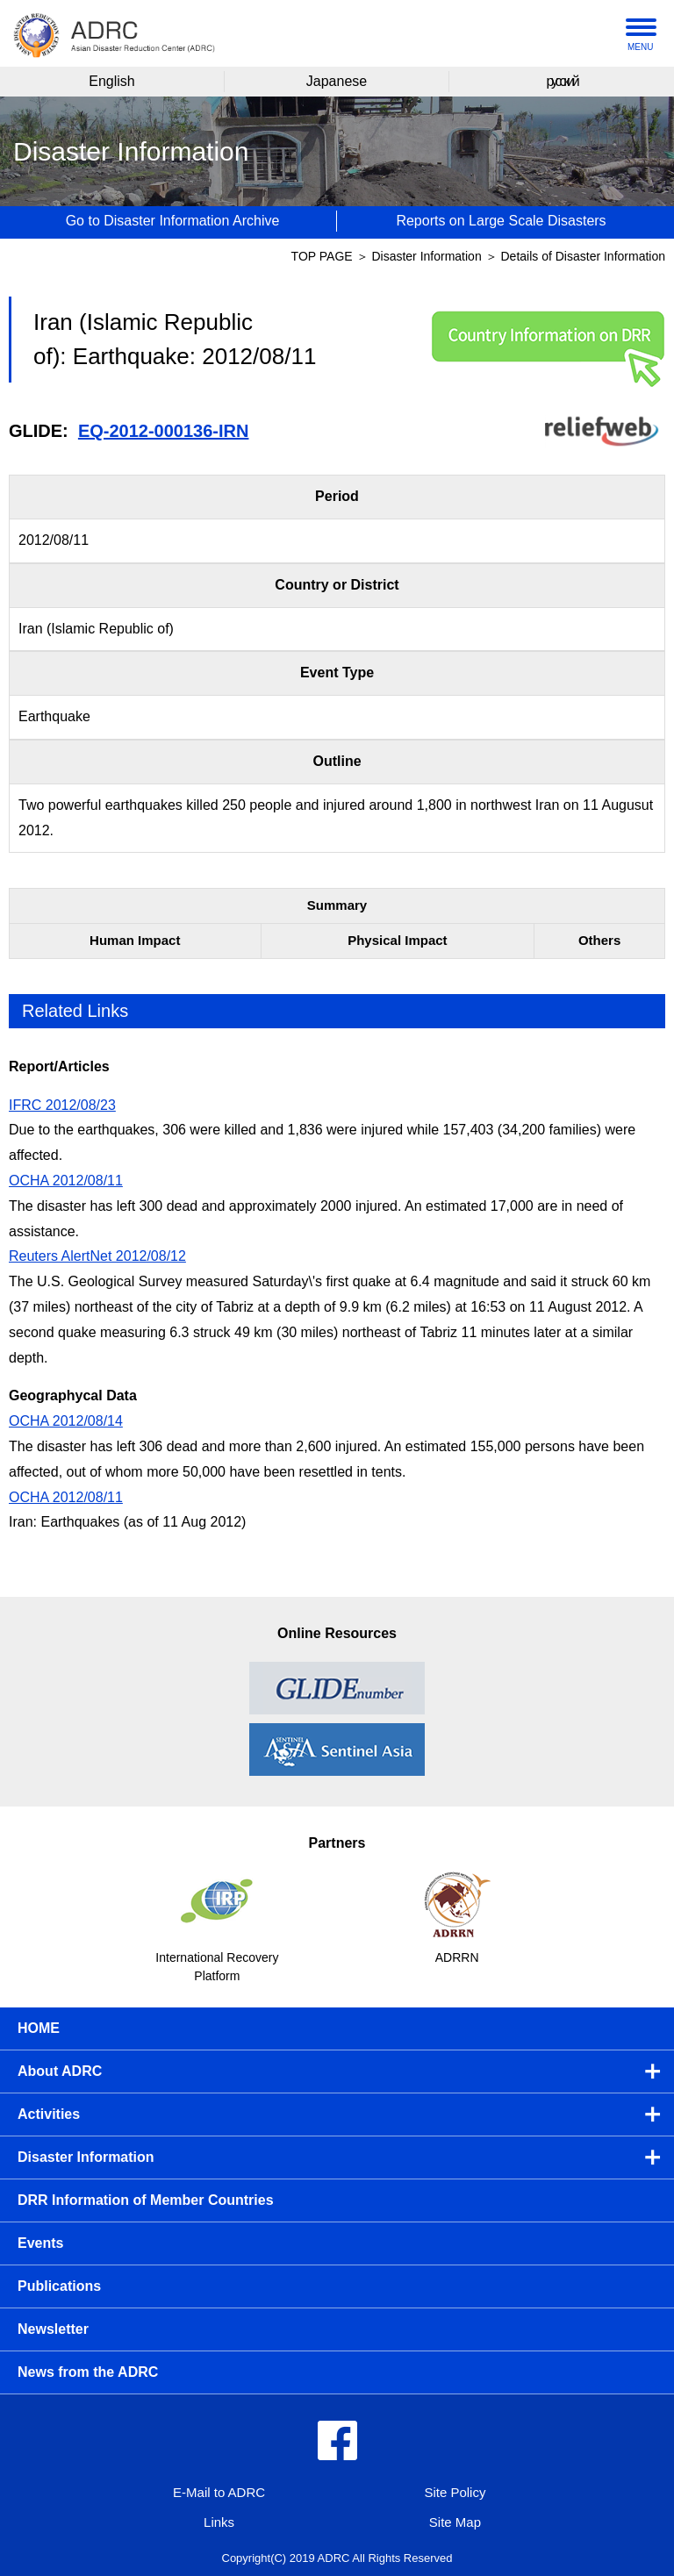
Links (219, 2522)
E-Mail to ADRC (219, 2492)
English (111, 81)
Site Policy (454, 2492)
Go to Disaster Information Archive (173, 220)
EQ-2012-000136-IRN (163, 430)
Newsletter (53, 2329)
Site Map (455, 2522)
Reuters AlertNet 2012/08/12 (97, 1256)
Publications (59, 2286)
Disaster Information (427, 256)
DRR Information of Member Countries (146, 2200)
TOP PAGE (322, 256)
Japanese (336, 81)
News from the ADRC (88, 2372)
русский (561, 81)
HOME (39, 2028)
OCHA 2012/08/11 (66, 1180)
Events (40, 2243)
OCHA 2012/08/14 (66, 1420)
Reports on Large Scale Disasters (501, 220)
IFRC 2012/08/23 (62, 1105)
